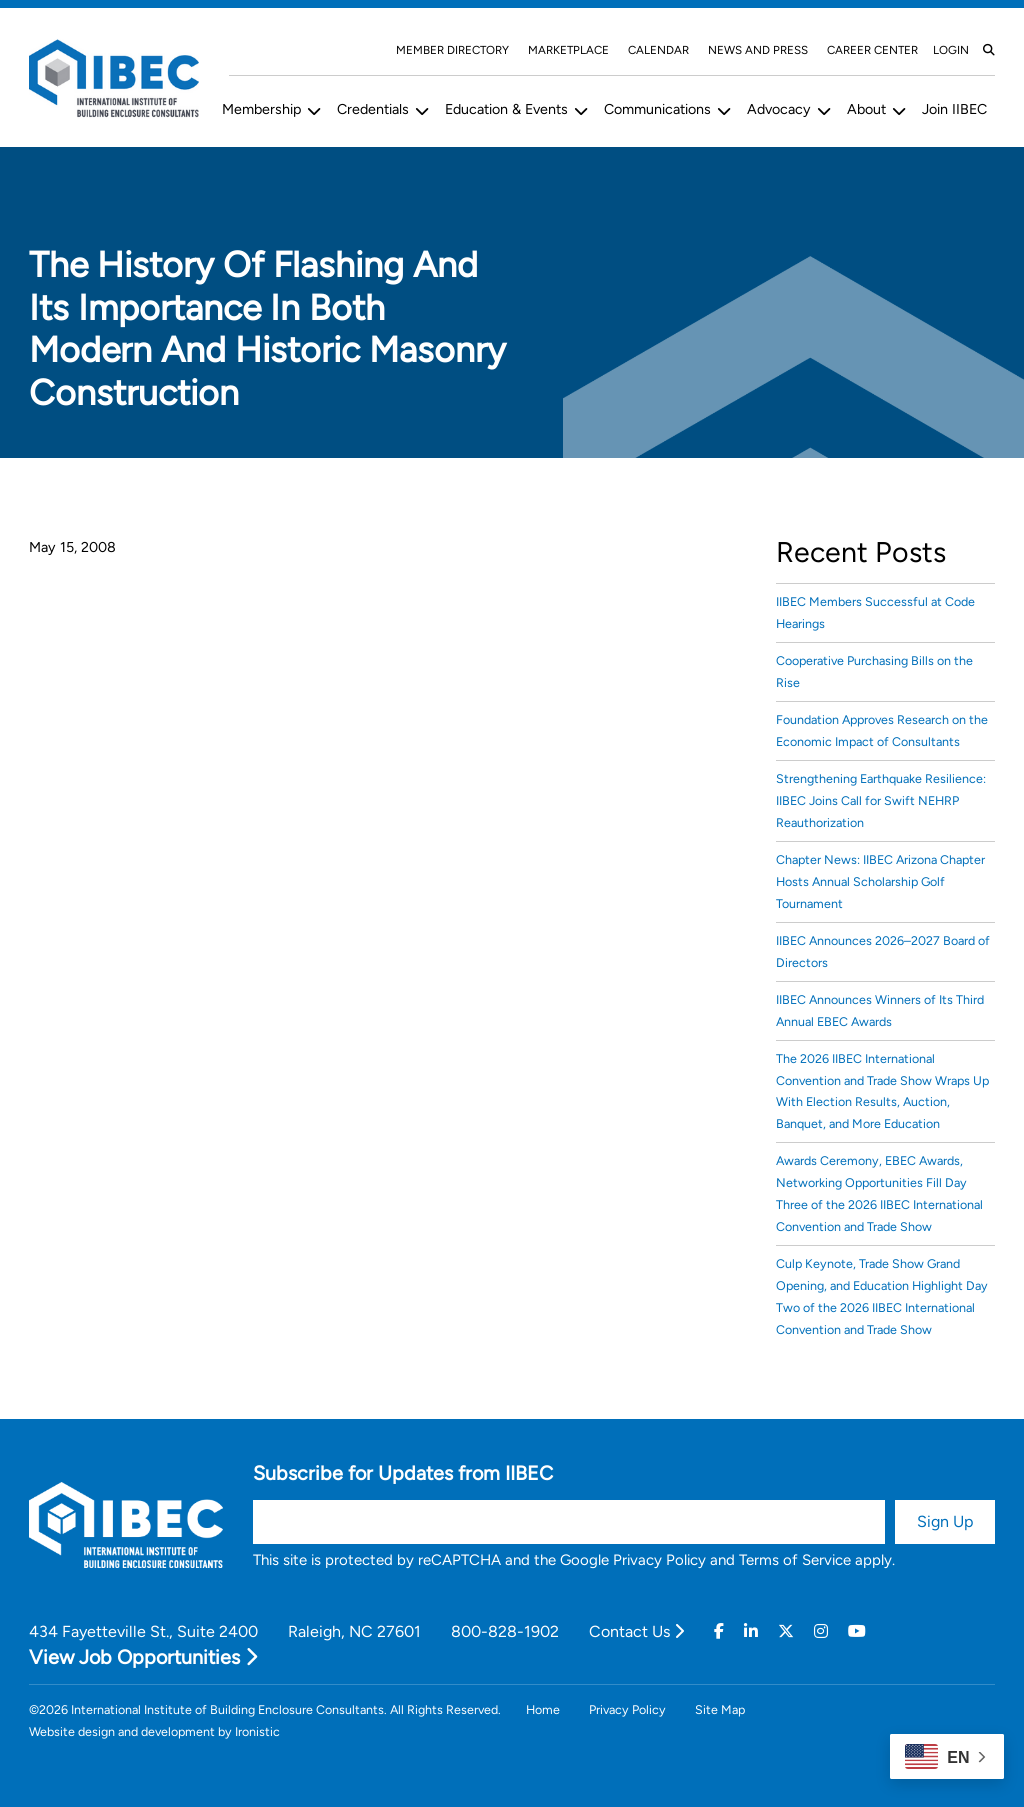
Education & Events (506, 109)
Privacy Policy (659, 1560)
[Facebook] (719, 1632)
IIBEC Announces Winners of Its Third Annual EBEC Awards (880, 1010)
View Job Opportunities (143, 1657)
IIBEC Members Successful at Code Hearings (875, 612)
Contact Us (636, 1631)
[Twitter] (786, 1632)
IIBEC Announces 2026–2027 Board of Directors (883, 951)
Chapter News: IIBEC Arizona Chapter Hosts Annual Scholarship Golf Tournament (880, 881)
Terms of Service (795, 1560)
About (866, 109)
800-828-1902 (505, 1631)
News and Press (758, 50)
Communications (657, 109)
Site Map (720, 1709)
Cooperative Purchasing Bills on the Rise (874, 671)
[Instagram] (821, 1632)
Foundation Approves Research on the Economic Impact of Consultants (882, 730)
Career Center (872, 50)
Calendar (658, 50)
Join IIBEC (954, 109)
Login (951, 50)
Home (543, 1709)
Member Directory (452, 50)
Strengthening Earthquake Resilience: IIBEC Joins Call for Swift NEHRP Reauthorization (881, 800)
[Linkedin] (751, 1632)
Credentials (373, 109)
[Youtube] (857, 1632)
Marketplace (568, 50)
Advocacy (779, 109)
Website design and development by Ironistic (154, 1731)
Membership (261, 109)
